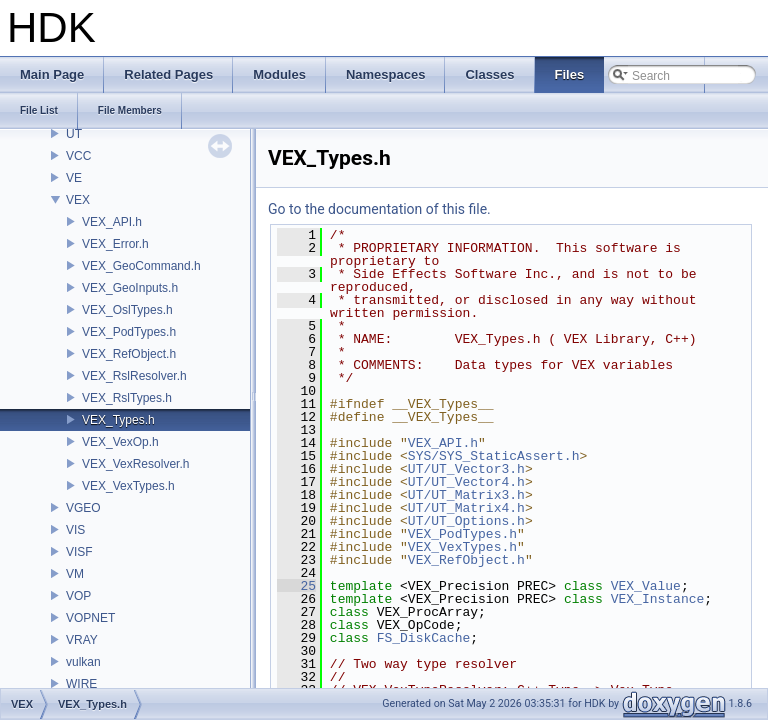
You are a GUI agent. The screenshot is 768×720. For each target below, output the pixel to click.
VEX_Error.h (115, 244)
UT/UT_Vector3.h (466, 469)
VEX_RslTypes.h (127, 398)
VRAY (82, 640)
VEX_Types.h (118, 420)
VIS (75, 530)
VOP (78, 596)
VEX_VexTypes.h (128, 486)
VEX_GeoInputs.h (130, 288)
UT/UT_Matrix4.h (466, 508)
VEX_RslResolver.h (134, 376)
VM (75, 574)
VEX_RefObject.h (129, 354)
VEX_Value (646, 586)
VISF (79, 552)
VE (74, 178)
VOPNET (90, 618)
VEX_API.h (112, 222)
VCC (78, 156)
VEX (78, 200)
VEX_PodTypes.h (129, 332)
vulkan (83, 662)
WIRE (81, 684)
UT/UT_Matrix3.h (466, 495)
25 (296, 586)
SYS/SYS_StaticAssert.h (494, 456)
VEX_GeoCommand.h (141, 266)
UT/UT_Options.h (466, 521)
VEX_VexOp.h (120, 442)
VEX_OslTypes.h (127, 310)
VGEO (83, 508)
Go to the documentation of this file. (379, 209)
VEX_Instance (658, 599)
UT (74, 134)
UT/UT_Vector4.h (466, 482)
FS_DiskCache (424, 638)
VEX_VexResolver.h (135, 464)
